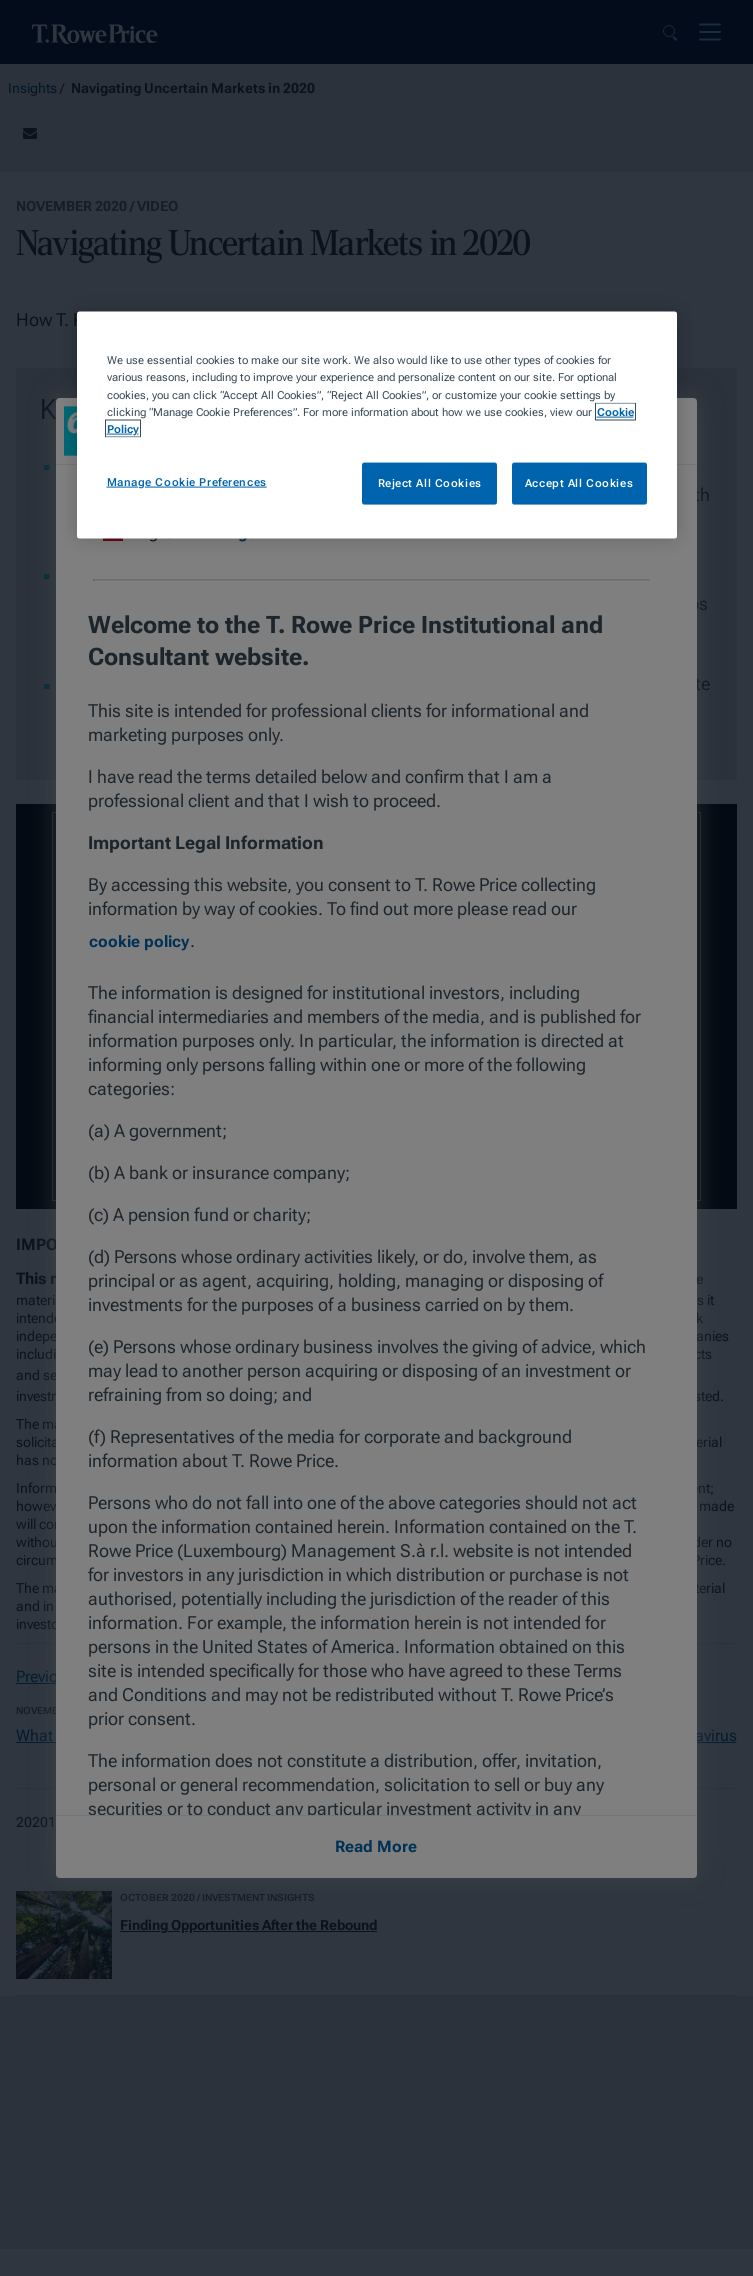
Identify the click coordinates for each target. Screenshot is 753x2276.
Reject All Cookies (430, 482)
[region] (377, 425)
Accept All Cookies (579, 482)
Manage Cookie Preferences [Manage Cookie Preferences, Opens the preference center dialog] (187, 481)
